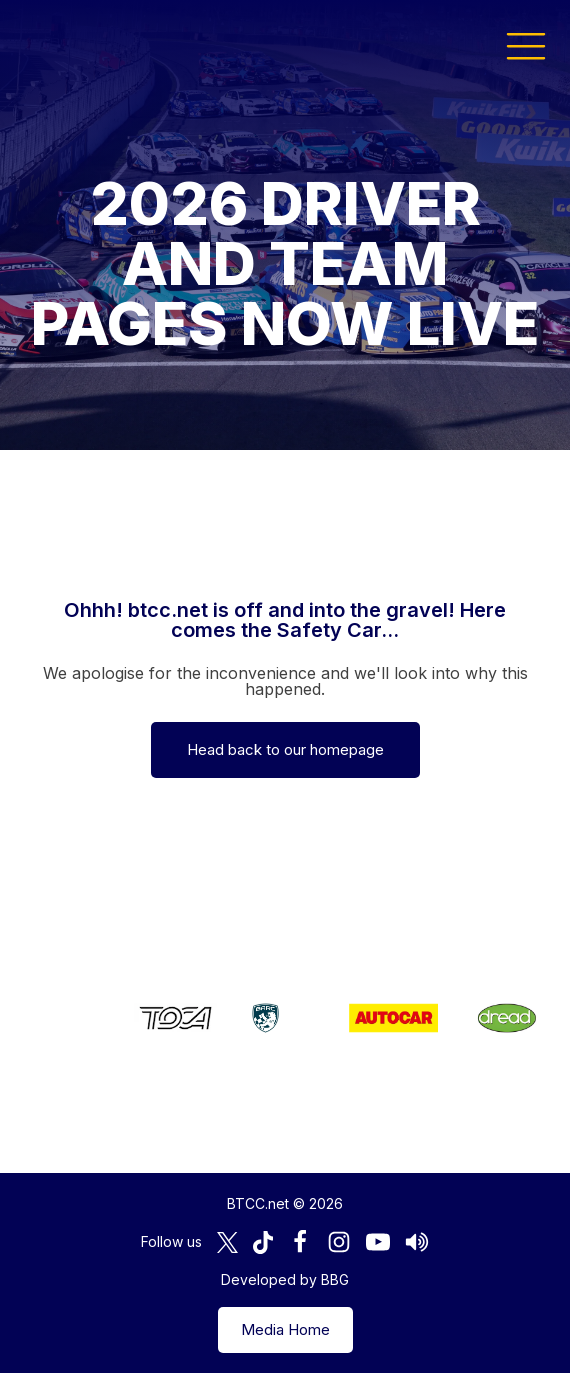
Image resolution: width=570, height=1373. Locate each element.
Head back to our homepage (285, 749)
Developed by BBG (285, 1279)
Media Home (285, 1329)
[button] (526, 45)
